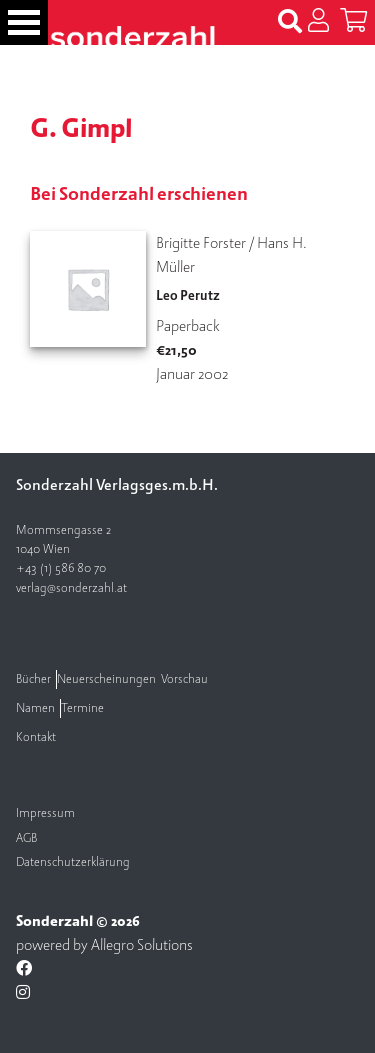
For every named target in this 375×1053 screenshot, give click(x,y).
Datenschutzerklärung (73, 862)
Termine (82, 708)
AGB (26, 838)
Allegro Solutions (142, 945)
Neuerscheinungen (106, 679)
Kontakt (36, 737)
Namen (35, 708)
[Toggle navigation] (24, 22)
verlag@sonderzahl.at (71, 588)
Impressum (45, 813)
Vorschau (184, 679)
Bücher (33, 679)
